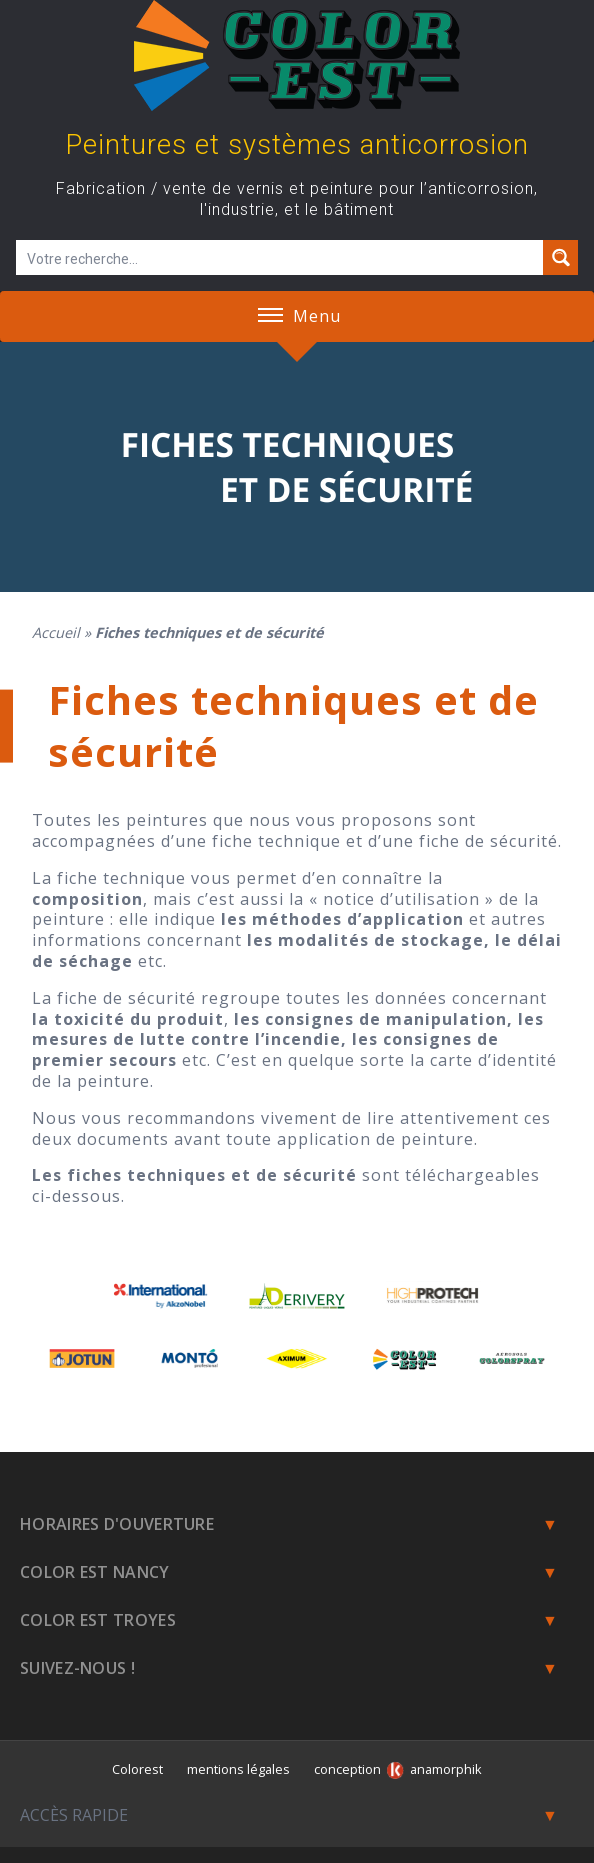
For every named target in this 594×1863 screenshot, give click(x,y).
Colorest (137, 1769)
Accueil (56, 632)
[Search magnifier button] (560, 257)
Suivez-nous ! (77, 1668)
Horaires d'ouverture (117, 1524)
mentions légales (238, 1769)
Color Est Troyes (98, 1620)
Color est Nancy (95, 1572)
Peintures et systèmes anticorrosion (297, 145)
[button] (270, 316)
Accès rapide (74, 1815)
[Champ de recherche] (280, 257)
